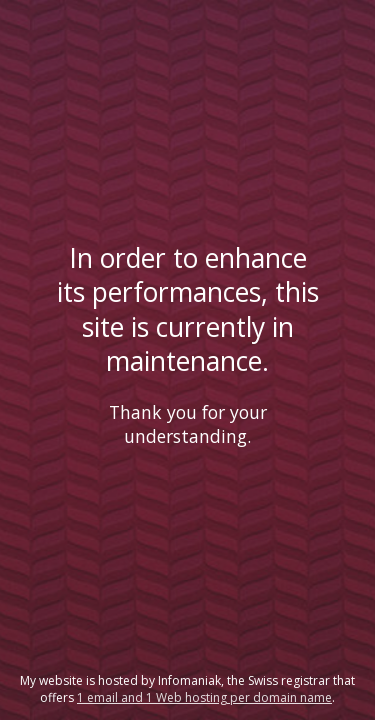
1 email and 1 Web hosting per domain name (204, 697)
